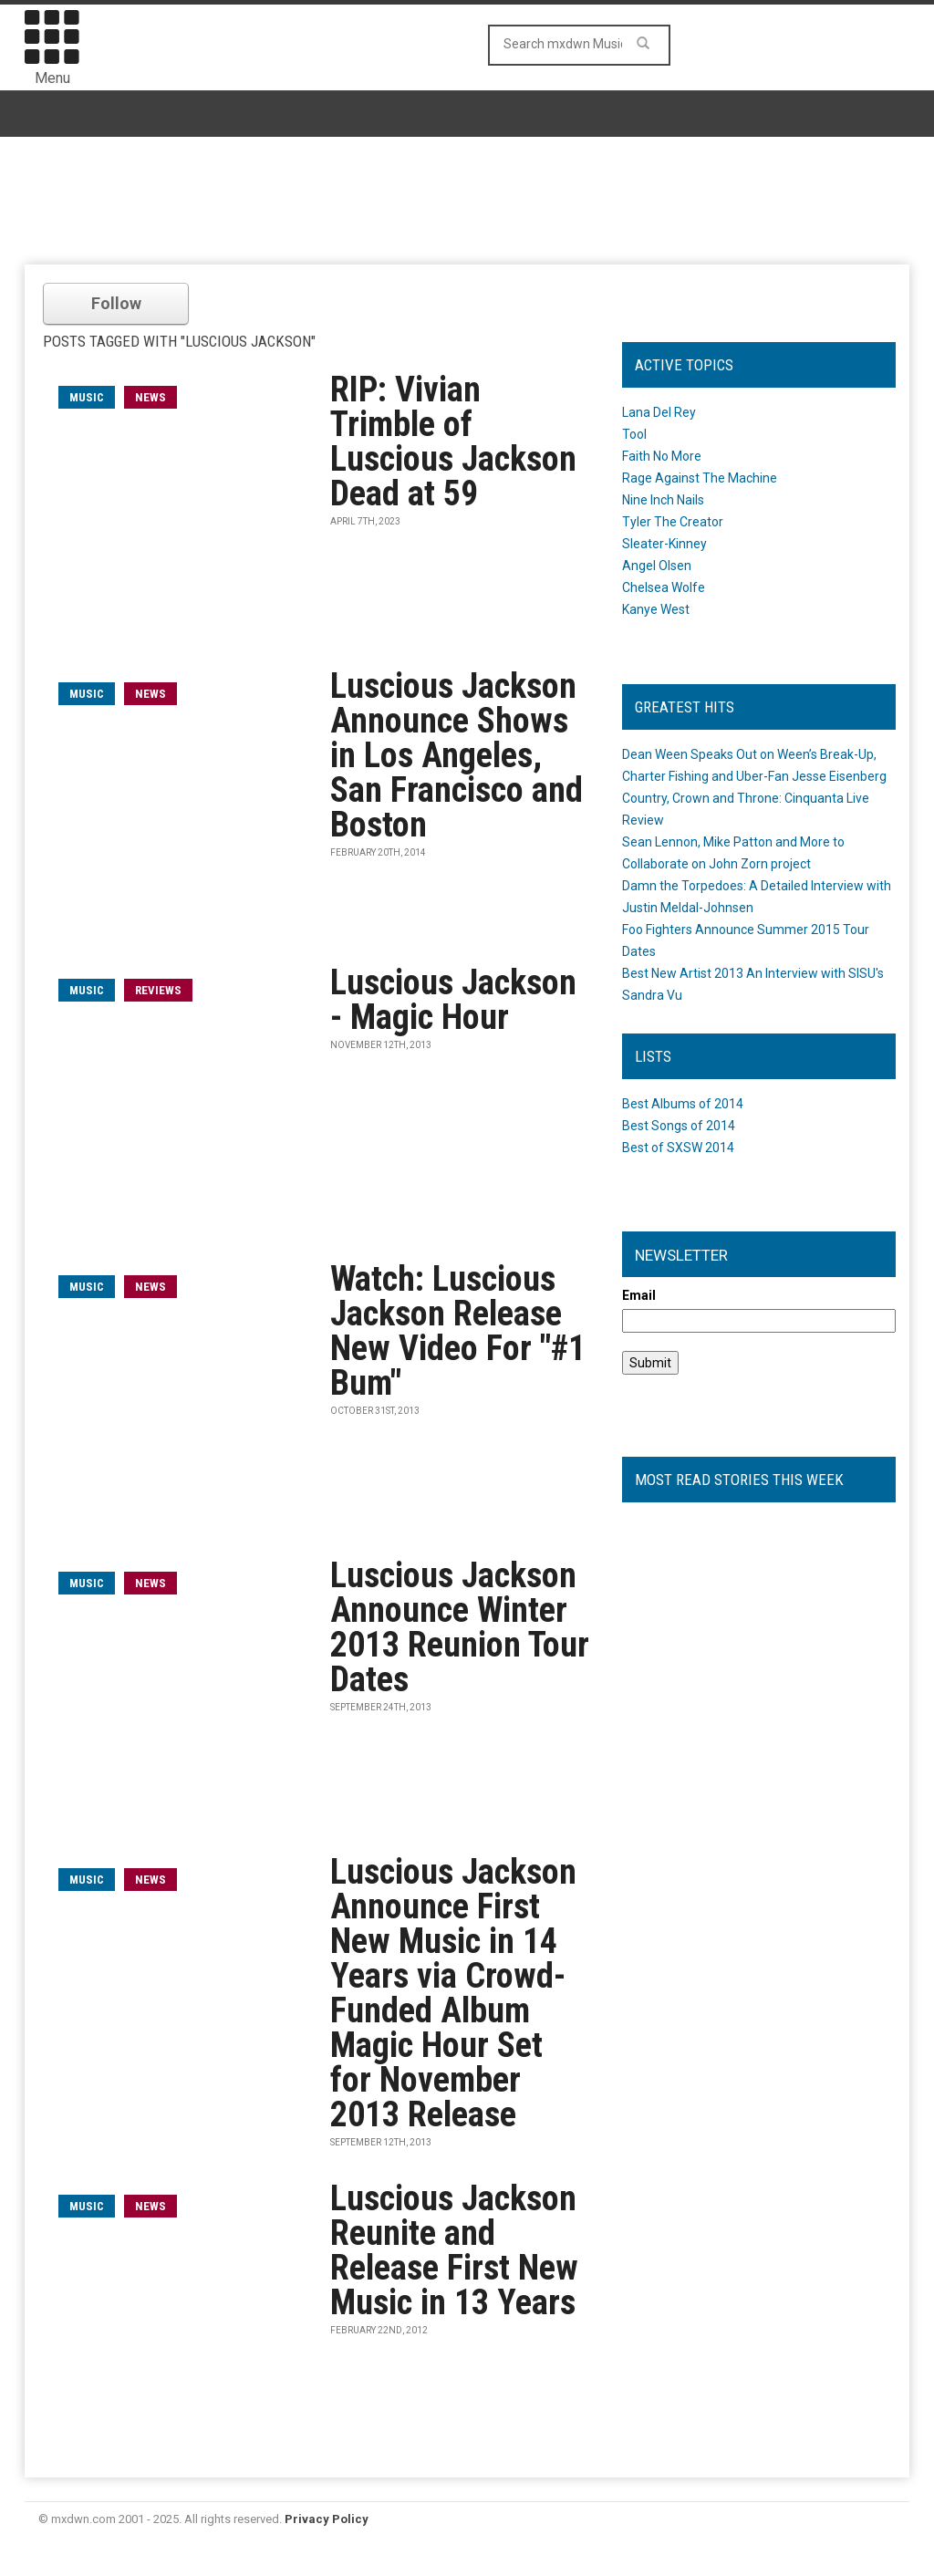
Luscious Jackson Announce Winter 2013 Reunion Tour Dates (459, 1627)
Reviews (158, 990)
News (150, 397)
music (86, 397)
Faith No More (661, 456)
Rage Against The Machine (699, 478)
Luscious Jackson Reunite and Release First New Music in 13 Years (454, 2250)
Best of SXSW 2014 (678, 1147)
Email (639, 1295)
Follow (116, 303)
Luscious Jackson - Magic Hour (453, 999)
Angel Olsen (656, 565)
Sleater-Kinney (664, 543)
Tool (634, 434)
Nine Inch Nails (663, 500)
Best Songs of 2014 (678, 1125)
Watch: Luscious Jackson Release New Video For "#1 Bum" (458, 1331)
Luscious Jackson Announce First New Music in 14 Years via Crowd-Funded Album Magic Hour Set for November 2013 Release (453, 1993)
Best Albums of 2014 (682, 1103)
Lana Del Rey (659, 412)
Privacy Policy (326, 2519)
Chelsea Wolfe (663, 587)
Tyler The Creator (672, 521)
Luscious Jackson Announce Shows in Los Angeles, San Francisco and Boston (456, 755)
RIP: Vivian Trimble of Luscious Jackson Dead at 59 (453, 441)
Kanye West (656, 609)
